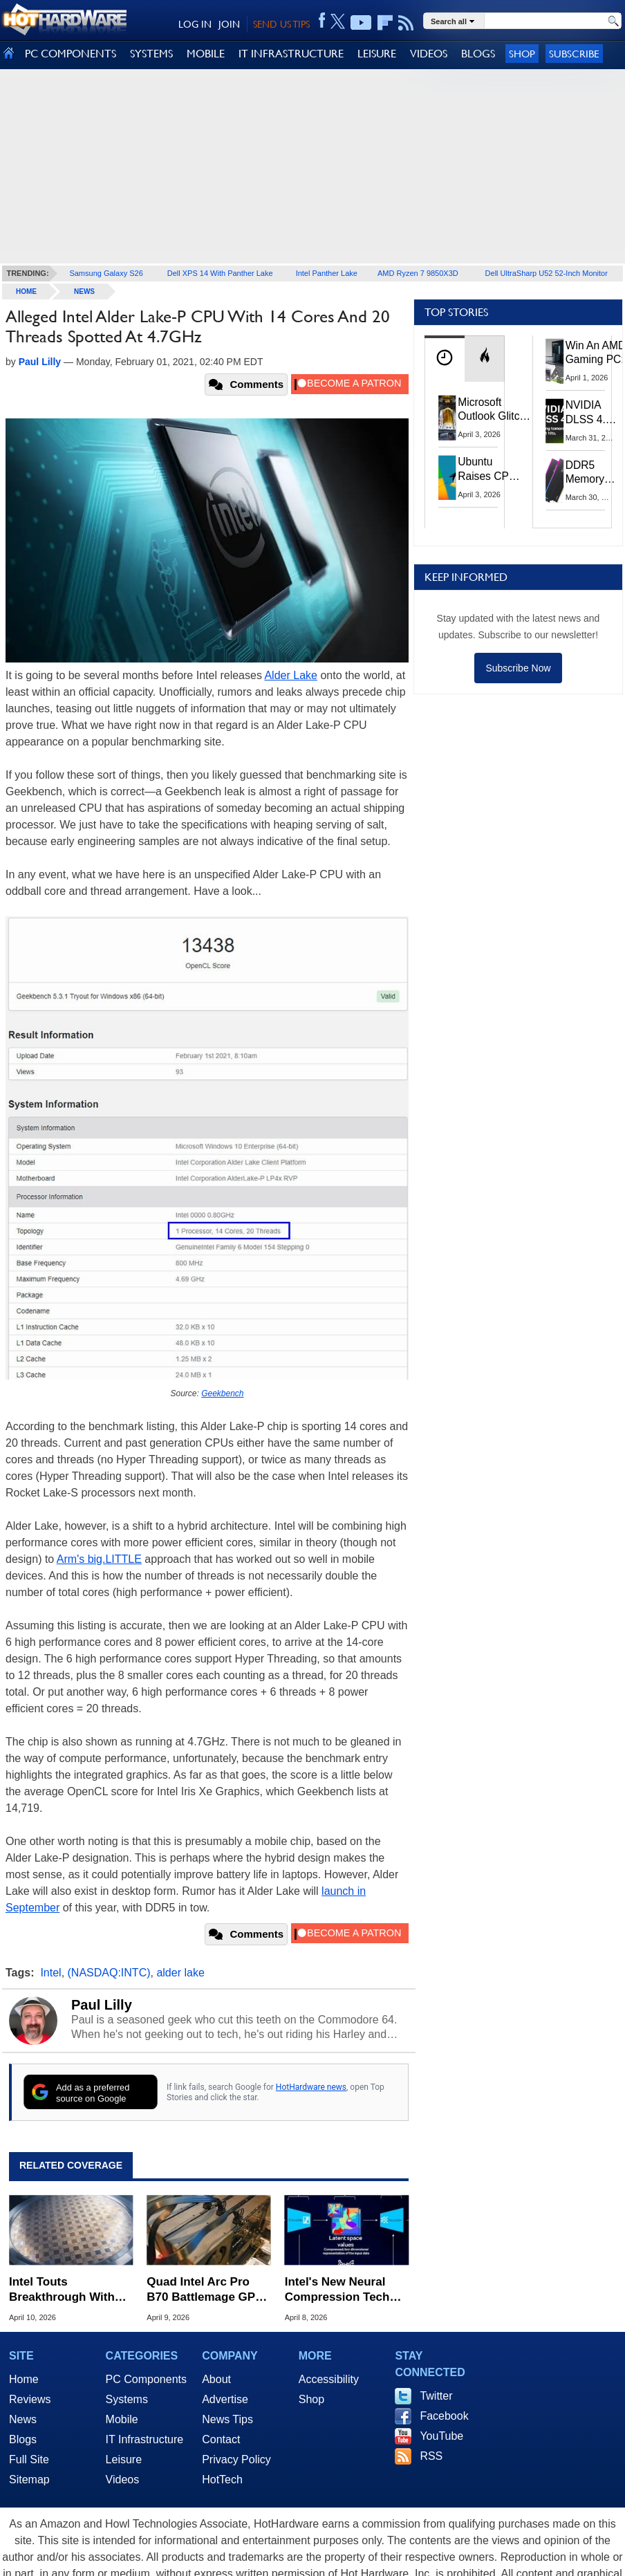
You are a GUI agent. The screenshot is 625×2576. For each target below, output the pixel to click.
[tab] (445, 358)
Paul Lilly (101, 2004)
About (216, 2379)
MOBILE (206, 53)
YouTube (441, 2436)
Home (24, 2379)
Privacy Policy (236, 2459)
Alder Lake (290, 675)
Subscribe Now (517, 668)
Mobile (122, 2419)
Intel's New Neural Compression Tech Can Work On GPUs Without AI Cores (339, 2290)
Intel (50, 1973)
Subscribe (574, 53)
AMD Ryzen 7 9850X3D (417, 273)
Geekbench (222, 1393)
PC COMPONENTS (70, 53)
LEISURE (376, 53)
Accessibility (329, 2379)
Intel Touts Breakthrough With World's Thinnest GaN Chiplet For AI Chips (70, 2290)
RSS (431, 2456)
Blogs (23, 2439)
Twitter (436, 2396)
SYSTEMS (151, 53)
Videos (123, 2479)
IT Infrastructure (145, 2439)
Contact (221, 2439)
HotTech (222, 2479)
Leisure (124, 2459)
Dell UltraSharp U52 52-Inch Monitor (546, 273)
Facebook (444, 2416)
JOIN (229, 24)
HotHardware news (311, 2087)
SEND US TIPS (281, 24)
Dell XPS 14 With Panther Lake (220, 273)
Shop (522, 53)
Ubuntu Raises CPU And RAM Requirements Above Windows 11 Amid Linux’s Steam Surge (491, 469)
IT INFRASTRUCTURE (291, 53)
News (84, 291)
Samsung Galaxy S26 (105, 273)
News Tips (227, 2419)
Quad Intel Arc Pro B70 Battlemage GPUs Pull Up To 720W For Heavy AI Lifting (208, 2290)
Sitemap (29, 2479)
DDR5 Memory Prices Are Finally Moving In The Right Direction (590, 473)
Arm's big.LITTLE (99, 1559)
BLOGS (478, 53)
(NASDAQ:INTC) (109, 1973)
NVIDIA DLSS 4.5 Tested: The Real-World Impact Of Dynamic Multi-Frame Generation (592, 413)
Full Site (29, 2459)
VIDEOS (428, 53)
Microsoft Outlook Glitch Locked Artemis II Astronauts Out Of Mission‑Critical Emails (494, 410)
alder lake (180, 1973)
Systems (127, 2399)
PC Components (146, 2379)
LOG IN (195, 24)
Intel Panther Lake (326, 273)
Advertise (225, 2399)
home (26, 291)
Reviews (29, 2399)
